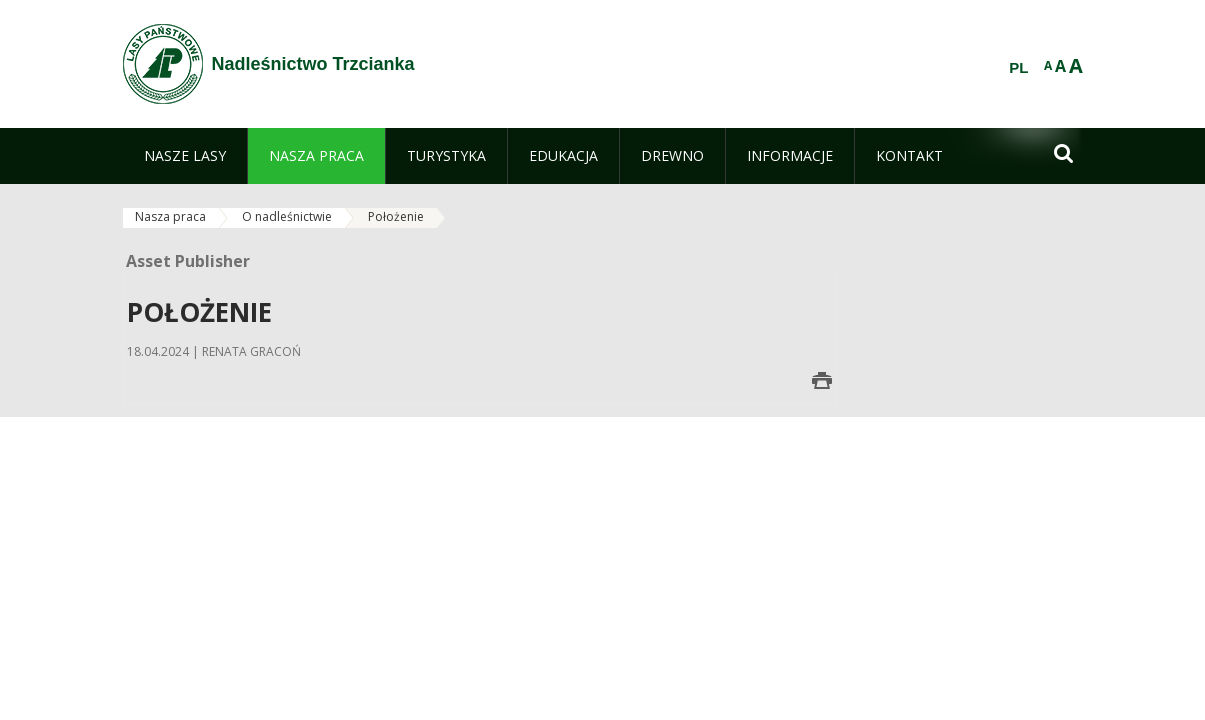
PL (1018, 68)
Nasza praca (170, 216)
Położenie (396, 216)
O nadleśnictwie (287, 216)
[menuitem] (185, 156)
